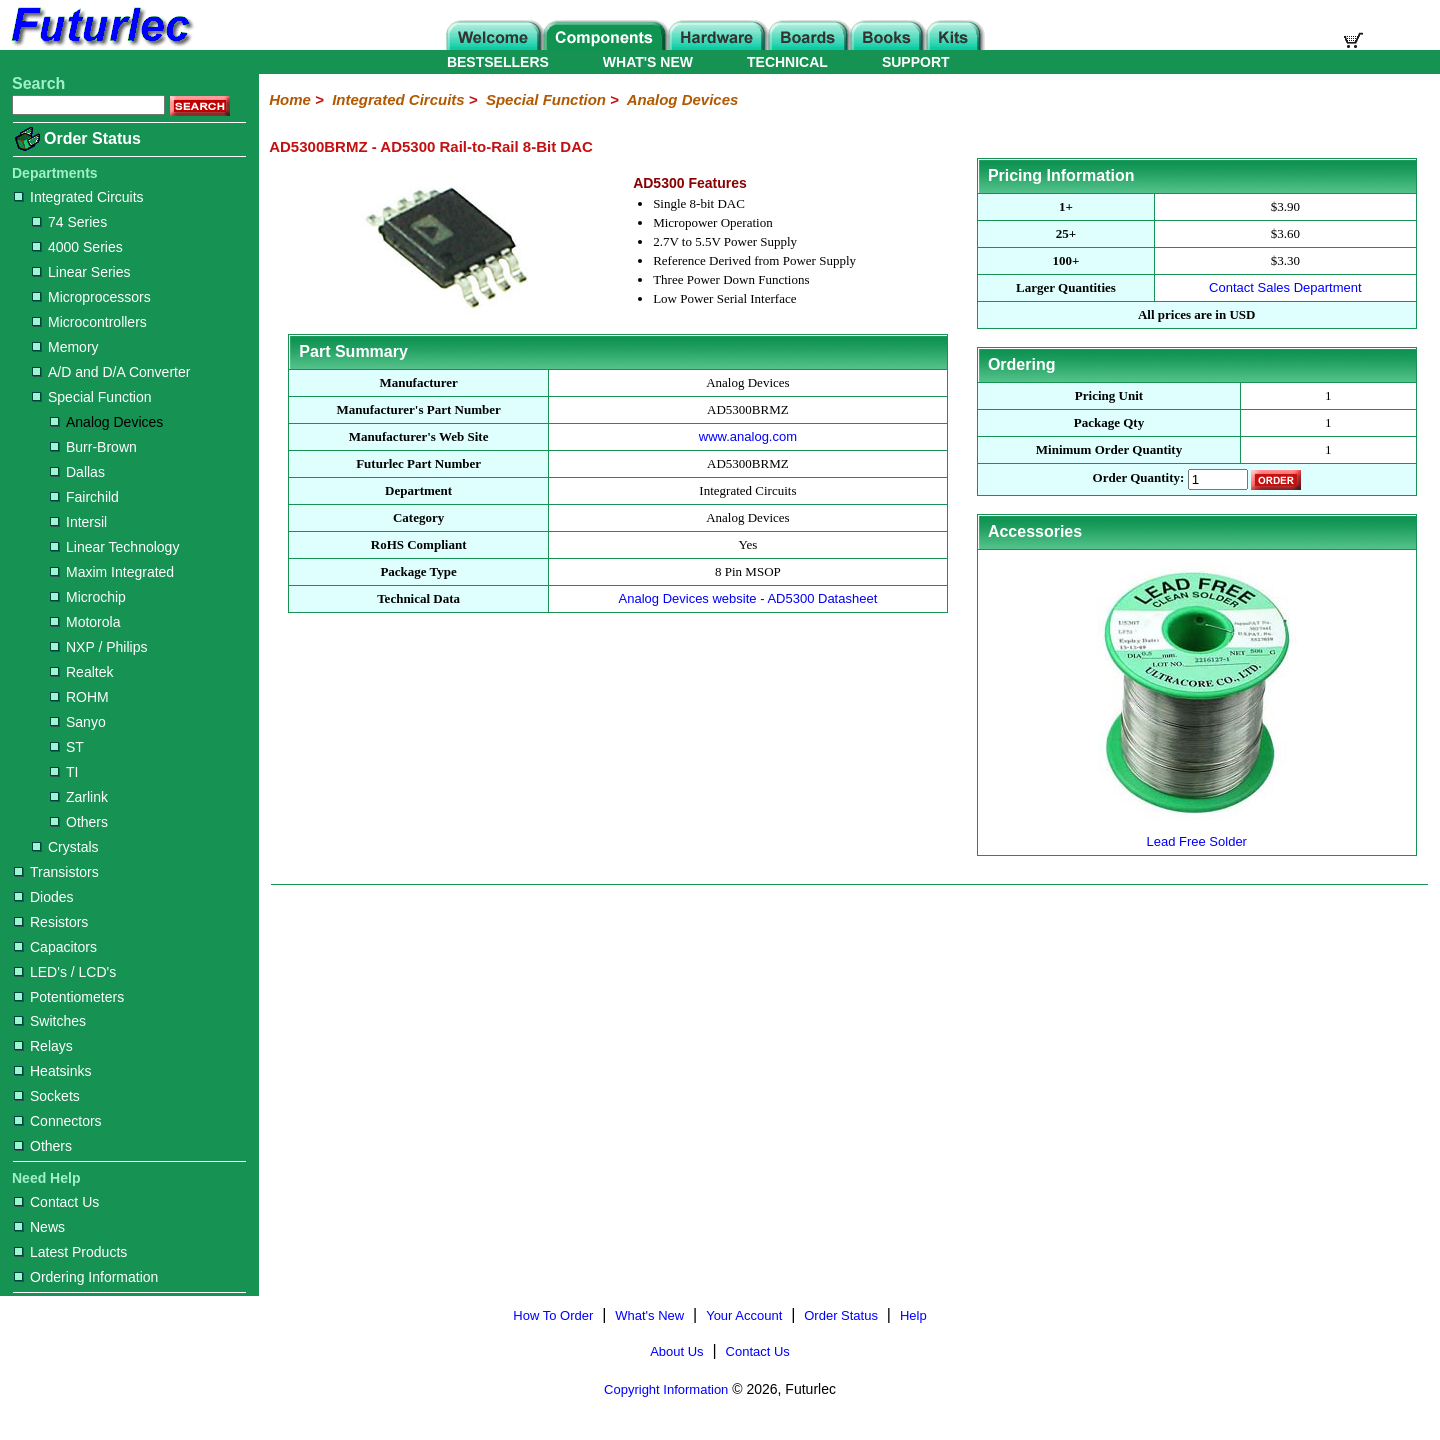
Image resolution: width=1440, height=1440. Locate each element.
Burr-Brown (93, 447)
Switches (50, 1021)
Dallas (77, 472)
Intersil (78, 522)
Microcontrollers (89, 322)
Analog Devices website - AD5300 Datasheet (748, 598)
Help (913, 1315)
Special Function (92, 397)
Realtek (81, 672)
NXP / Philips (98, 647)
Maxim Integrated (112, 572)
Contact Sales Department (1285, 287)
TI (64, 772)
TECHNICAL (787, 62)
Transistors (56, 872)
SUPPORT (916, 62)
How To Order (553, 1315)
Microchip (88, 597)
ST (67, 747)
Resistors (51, 922)
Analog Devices (106, 422)
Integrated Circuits (79, 197)
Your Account (744, 1315)
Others (79, 822)
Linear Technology (114, 547)
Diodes (44, 897)
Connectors (58, 1121)
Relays (43, 1046)
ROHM (79, 697)
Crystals (65, 847)
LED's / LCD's (65, 972)
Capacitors (55, 947)
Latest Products (70, 1252)
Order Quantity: (1139, 478)
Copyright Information (666, 1389)
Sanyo (78, 722)
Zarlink (79, 797)
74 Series (69, 222)
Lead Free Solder (1197, 833)
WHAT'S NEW (648, 62)
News (39, 1227)
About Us (676, 1351)
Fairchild (84, 497)
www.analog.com (748, 436)
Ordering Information (86, 1277)
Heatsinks (52, 1071)
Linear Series (81, 272)
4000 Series (77, 247)
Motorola (85, 622)
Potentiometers (69, 997)
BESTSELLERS (498, 62)
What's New (649, 1315)
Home (290, 99)
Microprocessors (91, 297)
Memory (65, 347)
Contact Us (56, 1202)
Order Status (92, 138)
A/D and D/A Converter (111, 372)
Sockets (47, 1096)
